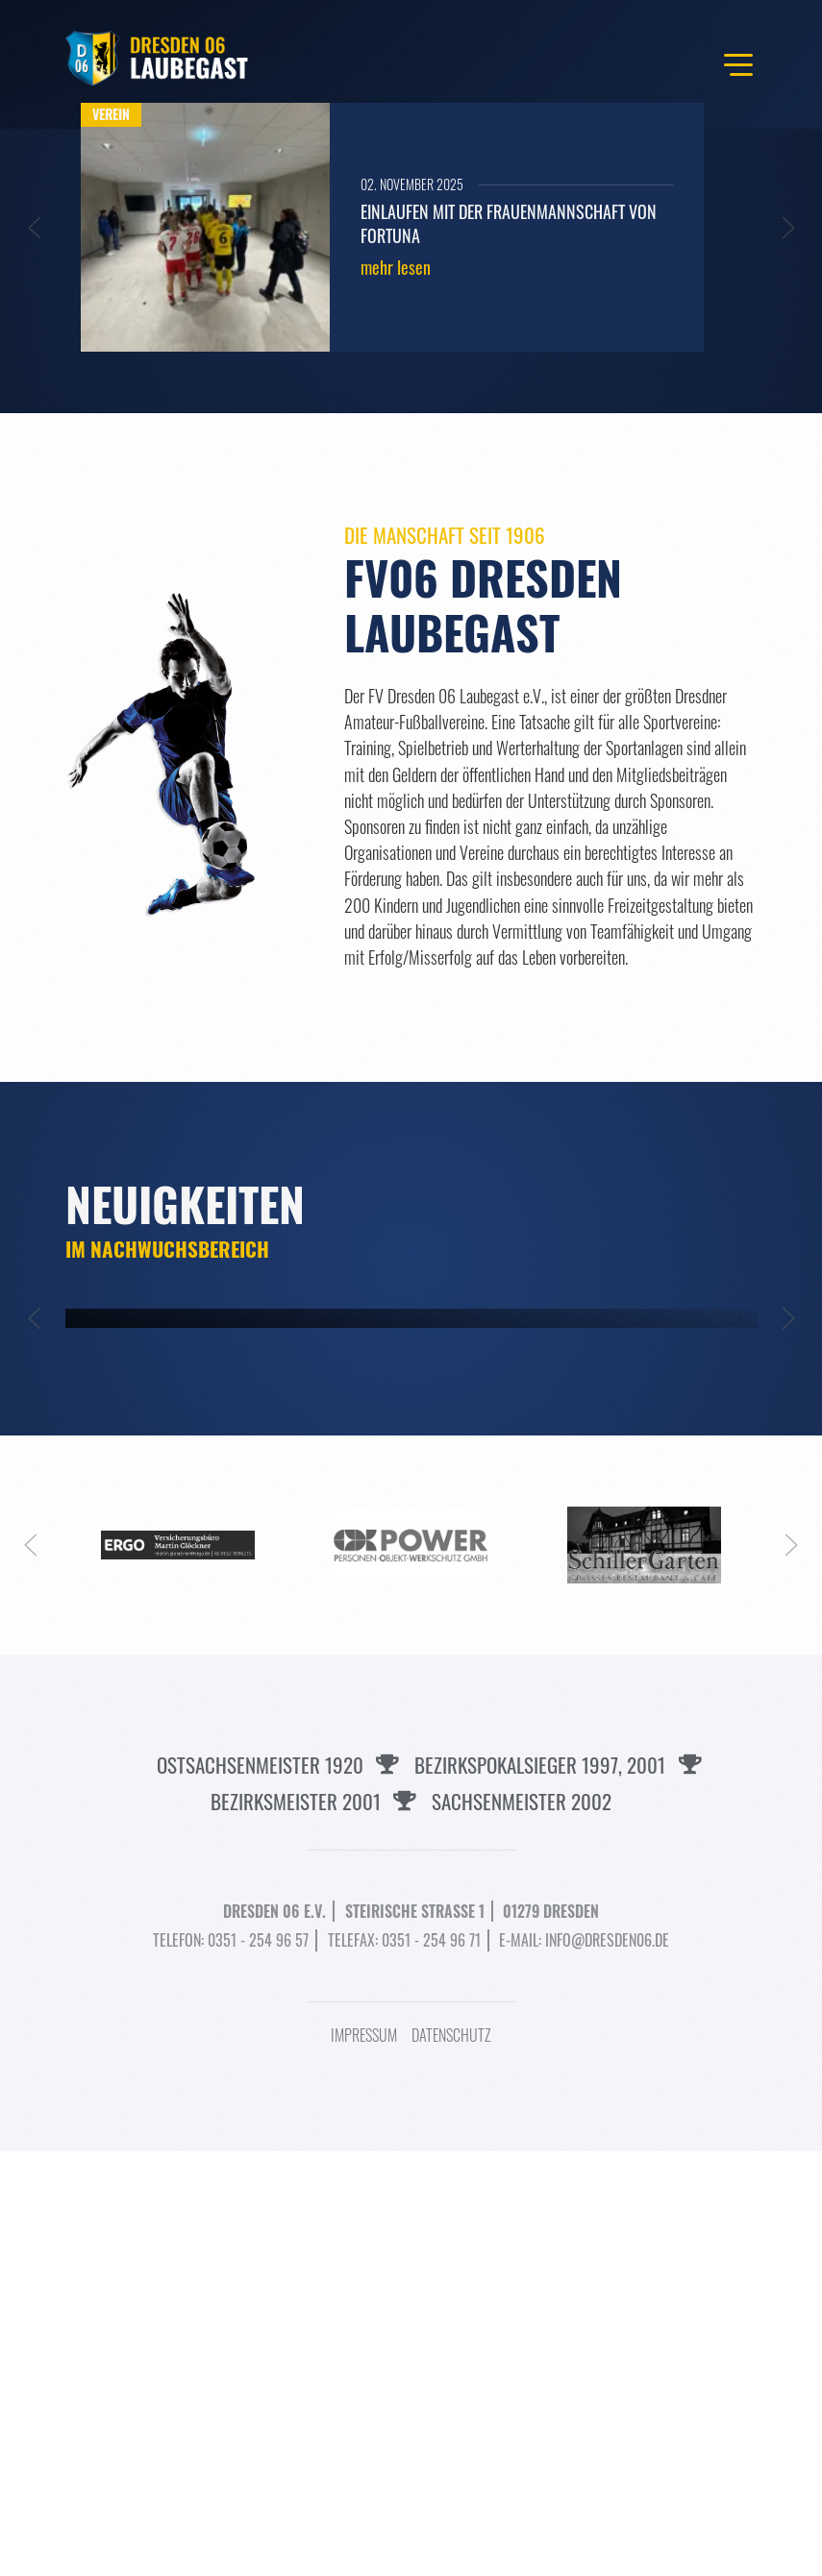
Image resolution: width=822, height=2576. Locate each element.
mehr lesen (396, 268)
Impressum (364, 2459)
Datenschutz (451, 2459)
